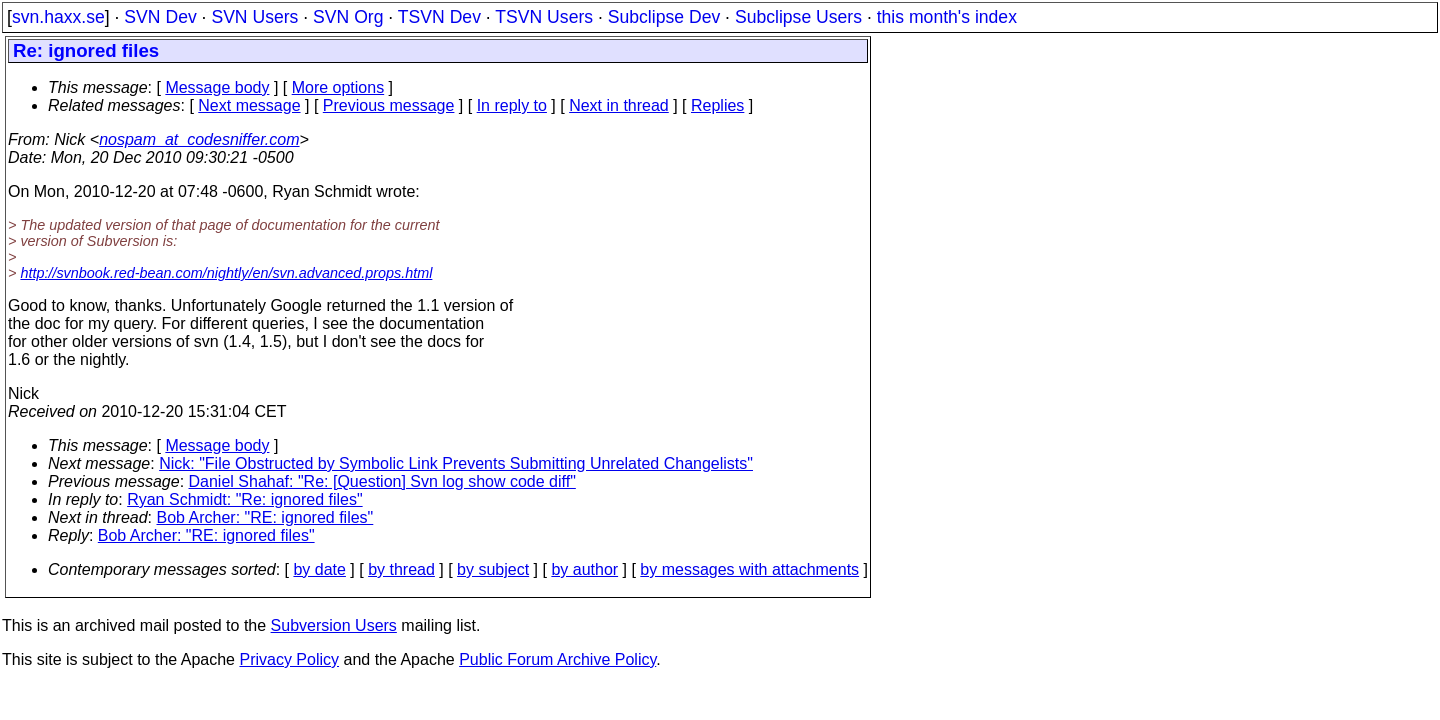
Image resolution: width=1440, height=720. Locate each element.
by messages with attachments (749, 569)
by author (584, 569)
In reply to (512, 105)
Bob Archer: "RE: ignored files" (265, 517)
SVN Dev (160, 17)
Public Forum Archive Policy (557, 659)
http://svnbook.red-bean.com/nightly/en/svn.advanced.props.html (226, 273)
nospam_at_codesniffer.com (199, 139)
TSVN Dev (439, 17)
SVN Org (348, 17)
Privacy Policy (289, 659)
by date (319, 569)
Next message (249, 105)
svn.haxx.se (58, 17)
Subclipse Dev (664, 17)
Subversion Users (334, 625)
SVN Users (254, 17)
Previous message (389, 105)
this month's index (947, 17)
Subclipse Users (798, 17)
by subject (493, 569)
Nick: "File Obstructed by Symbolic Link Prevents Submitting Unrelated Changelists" (456, 463)
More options (338, 87)
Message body (217, 87)
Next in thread (619, 105)
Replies (717, 105)
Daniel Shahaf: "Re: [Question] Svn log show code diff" (382, 481)
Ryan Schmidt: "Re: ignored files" (244, 499)
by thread (401, 569)
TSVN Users (544, 17)
